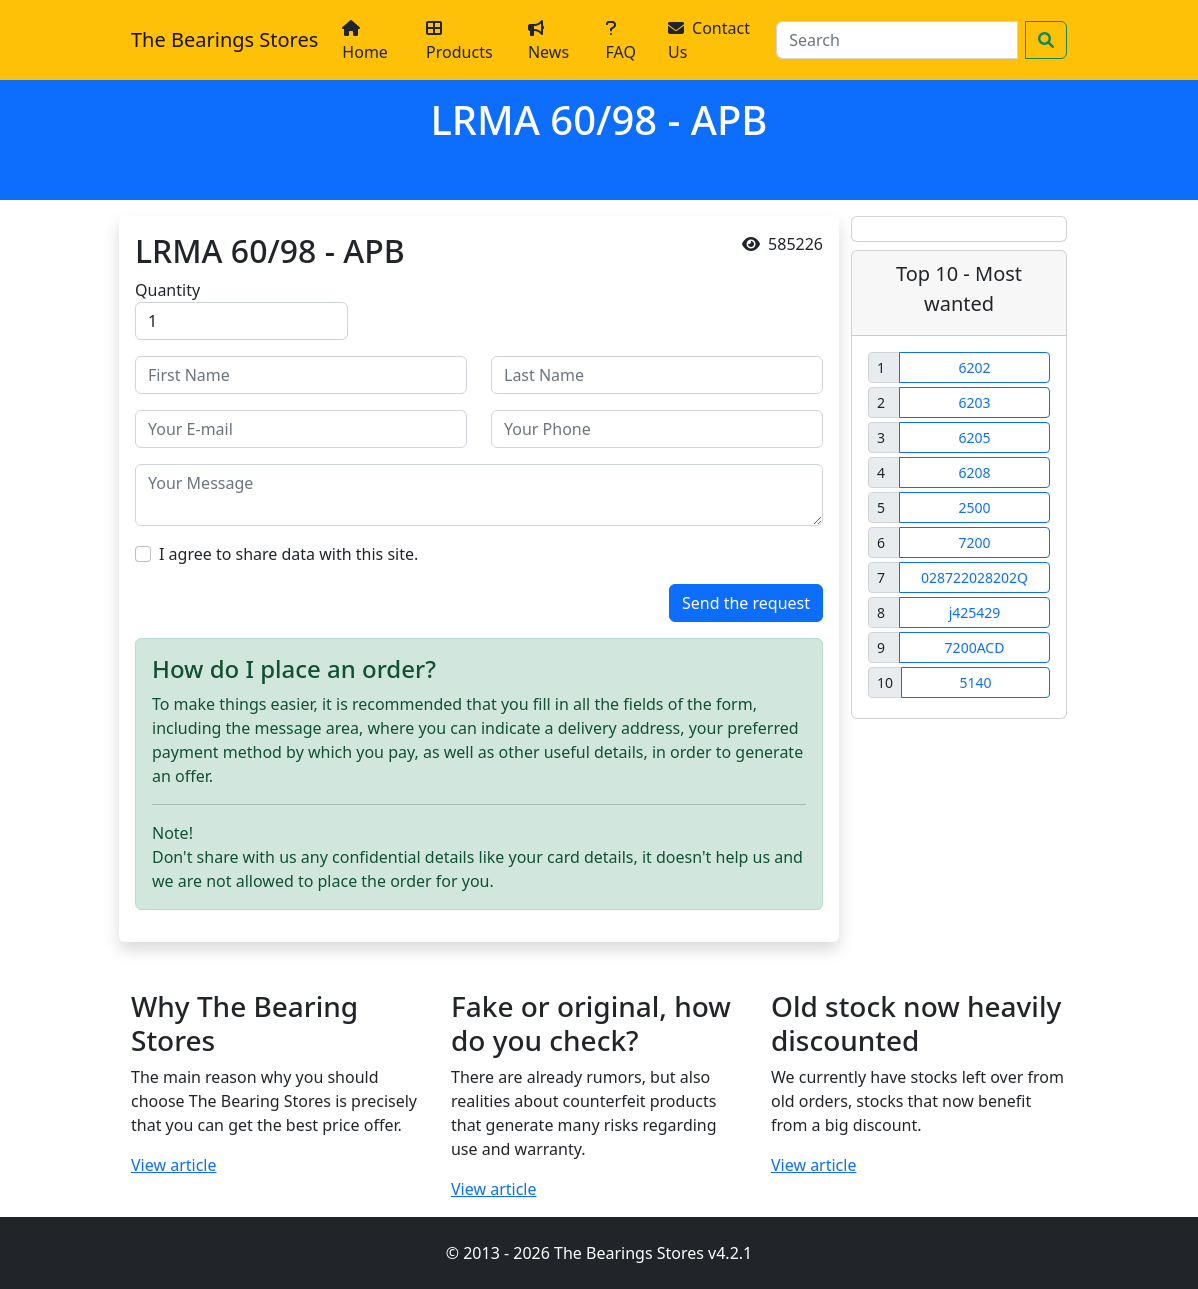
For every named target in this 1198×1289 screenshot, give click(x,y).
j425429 (975, 612)
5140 (975, 682)
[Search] (897, 40)
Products (459, 41)
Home (365, 41)
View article (174, 1165)
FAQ (621, 41)
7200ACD (975, 647)
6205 (974, 437)
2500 (974, 507)
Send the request (746, 603)
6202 (974, 367)
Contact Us (709, 40)
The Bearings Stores (224, 39)
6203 (974, 402)
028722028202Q (974, 577)
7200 (974, 542)
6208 (974, 472)
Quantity (167, 290)
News (548, 41)
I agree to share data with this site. (288, 554)
